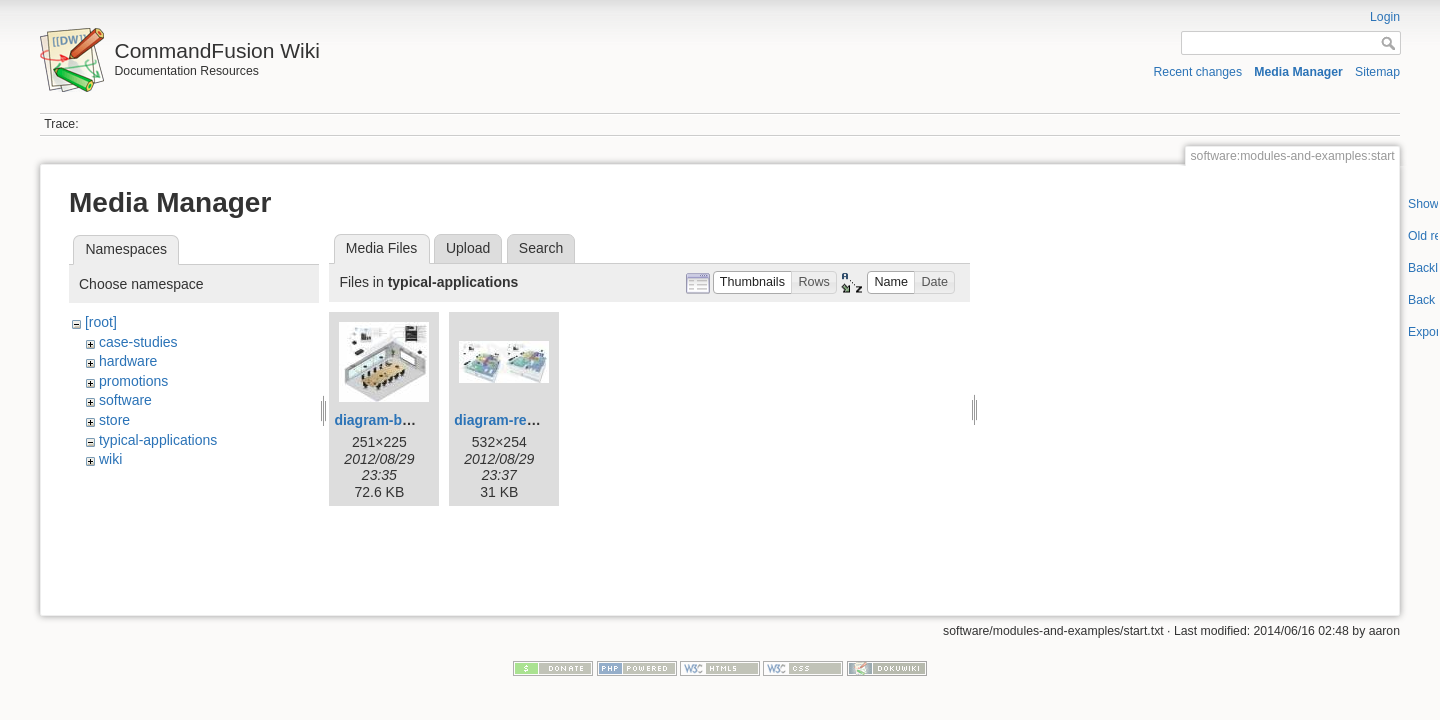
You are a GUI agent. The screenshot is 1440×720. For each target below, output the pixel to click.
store (114, 420)
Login (1385, 17)
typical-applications (158, 440)
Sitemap (1377, 72)
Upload (468, 248)
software (125, 400)
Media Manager (1298, 72)
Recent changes (1198, 72)
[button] (753, 282)
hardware (128, 361)
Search (541, 248)
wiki (110, 459)
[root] (101, 322)
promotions (133, 381)
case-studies (138, 342)
